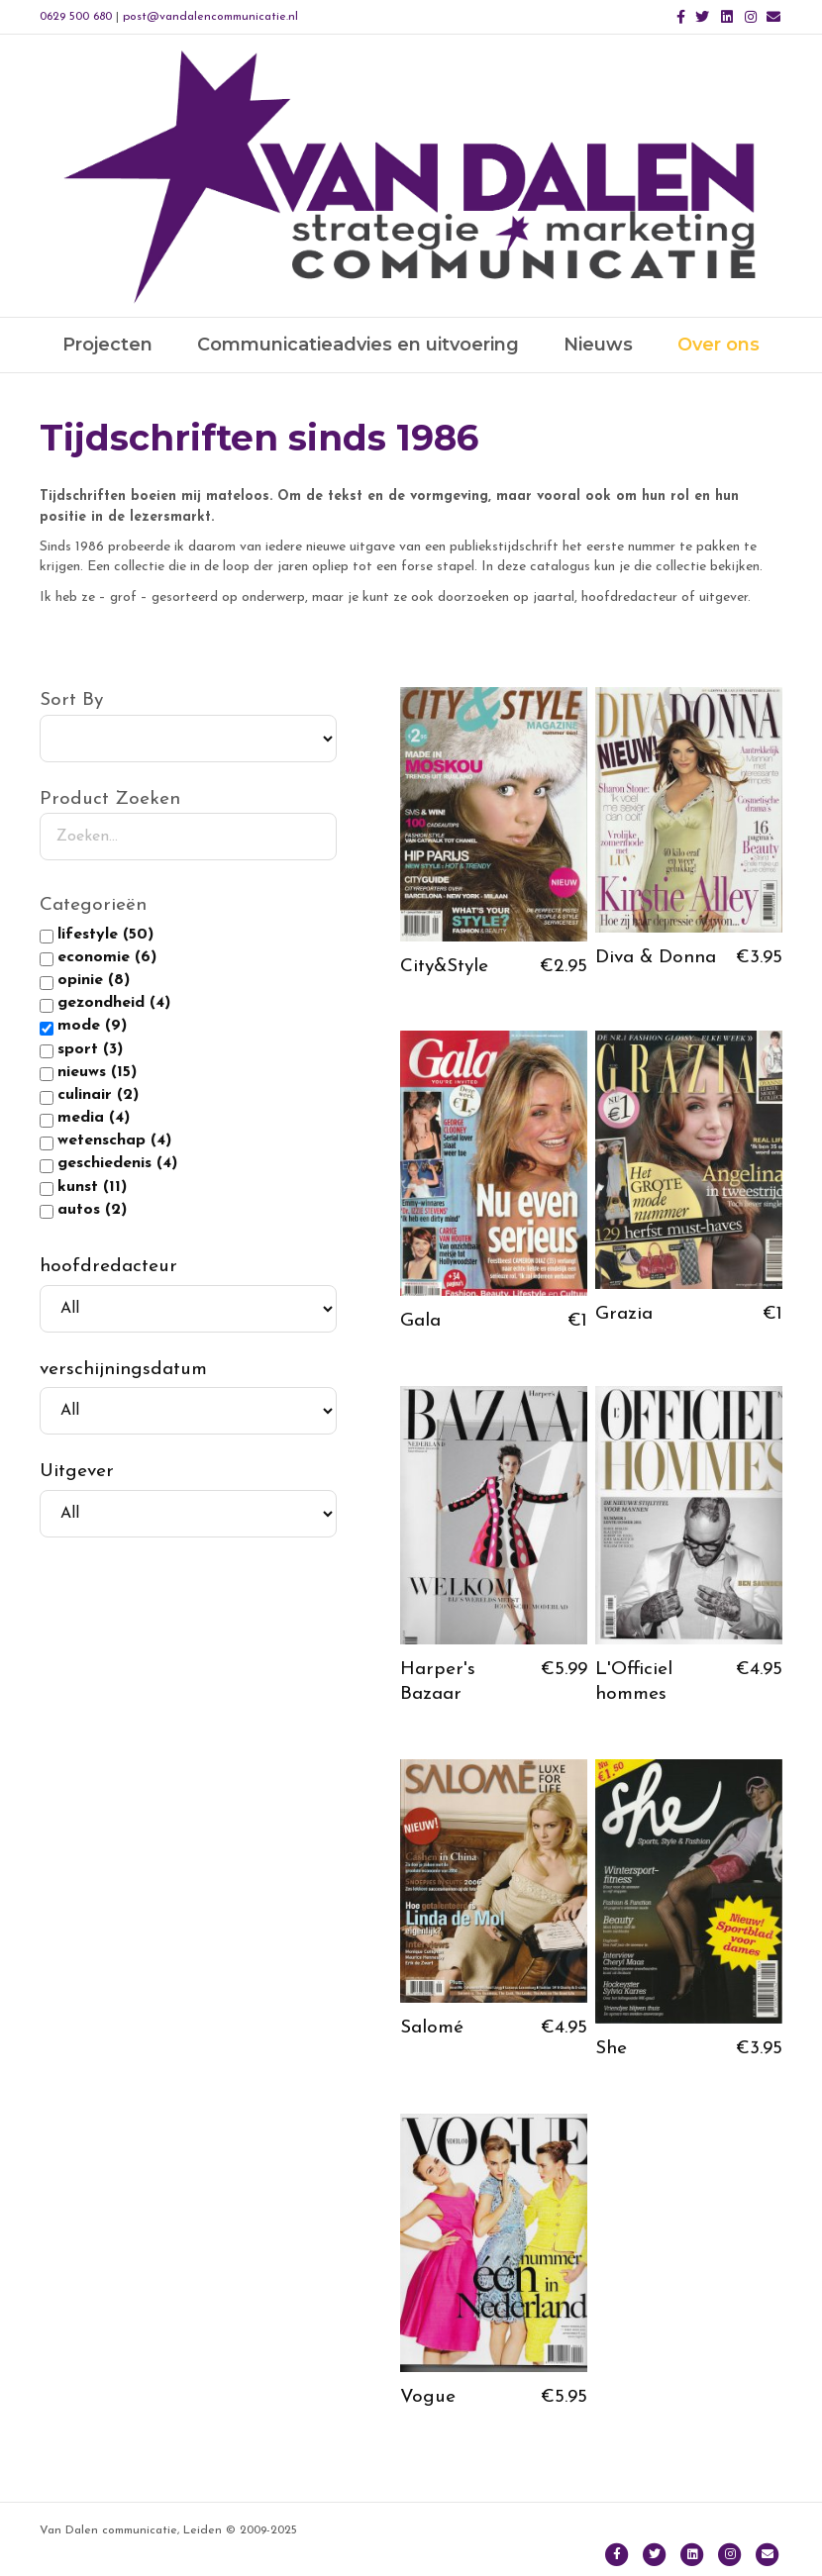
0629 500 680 (76, 17)
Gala (420, 1321)
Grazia (624, 1314)
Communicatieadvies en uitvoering (358, 344)
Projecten (107, 344)
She (611, 2048)
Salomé (431, 2028)
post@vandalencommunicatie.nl (210, 17)
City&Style (444, 966)
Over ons (718, 344)
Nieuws (598, 344)
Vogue (428, 2397)
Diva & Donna (655, 957)
